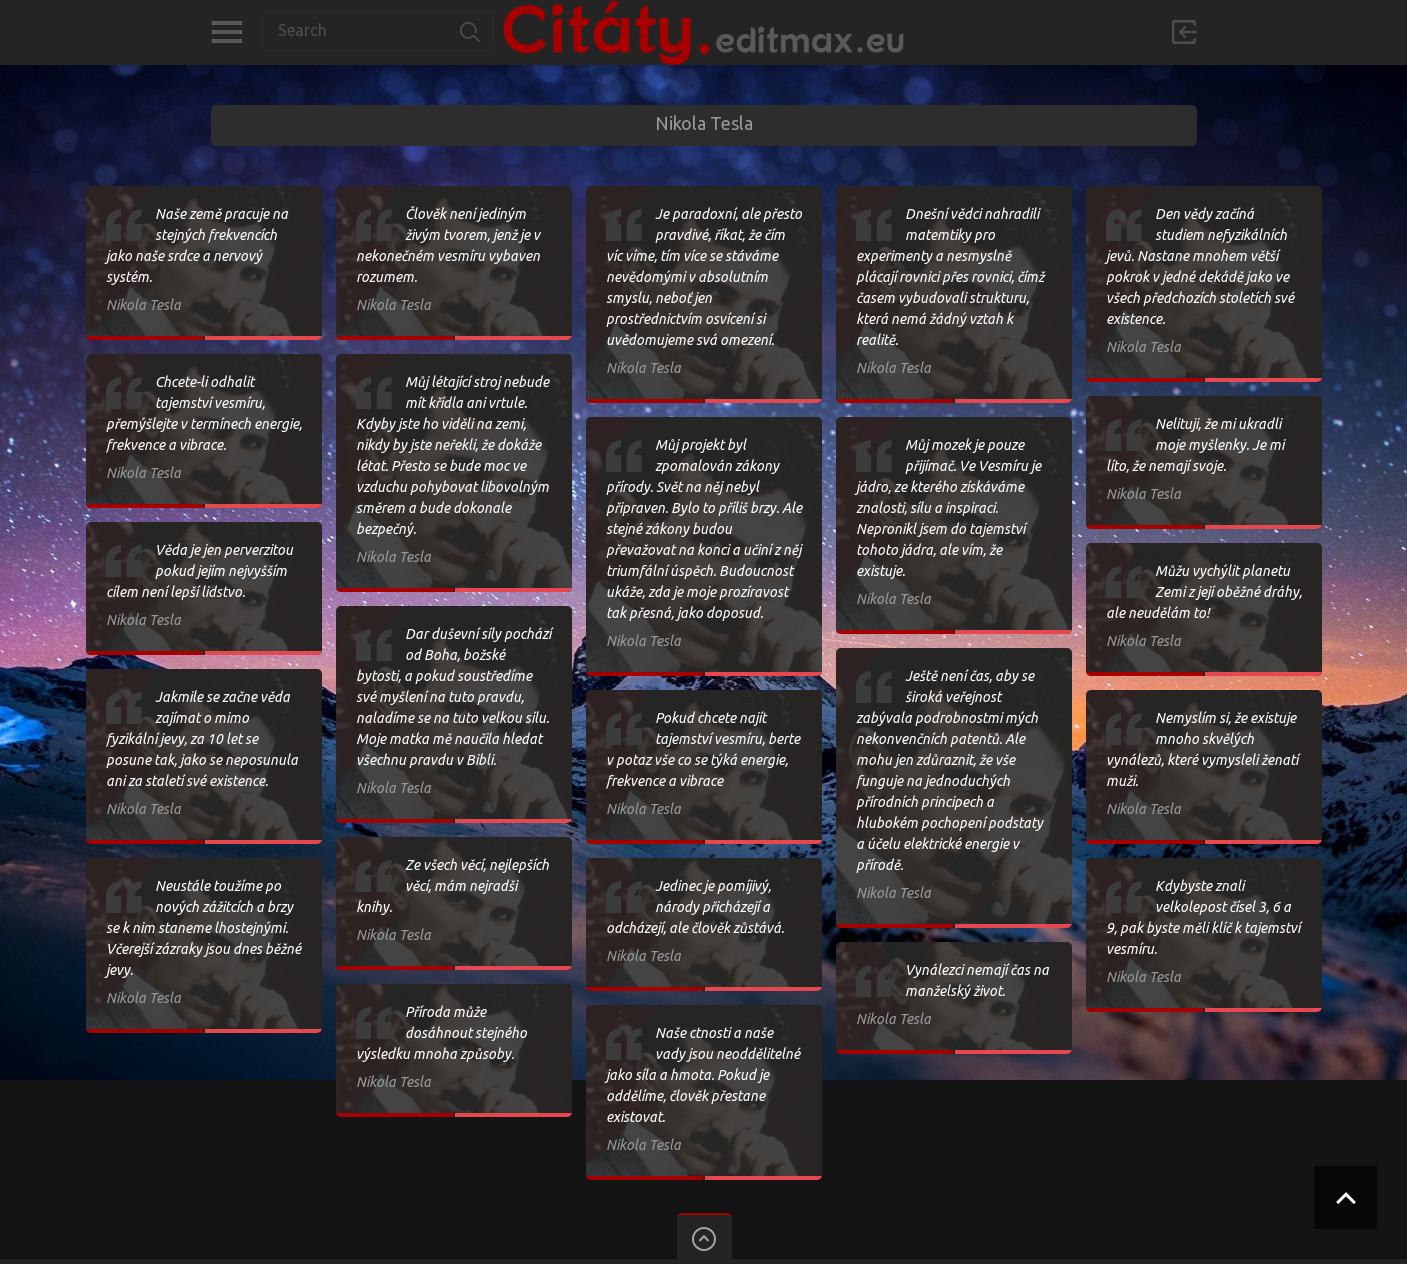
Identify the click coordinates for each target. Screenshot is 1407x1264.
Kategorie (226, 32)
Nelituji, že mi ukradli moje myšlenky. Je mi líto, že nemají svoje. (1195, 445)
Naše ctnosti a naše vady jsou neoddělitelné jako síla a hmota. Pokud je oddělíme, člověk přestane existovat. (703, 1075)
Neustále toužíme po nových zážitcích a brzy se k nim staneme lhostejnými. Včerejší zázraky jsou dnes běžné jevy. (203, 928)
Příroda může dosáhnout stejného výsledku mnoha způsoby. (441, 1033)
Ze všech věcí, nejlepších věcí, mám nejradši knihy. (452, 886)
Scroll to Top (1345, 1197)
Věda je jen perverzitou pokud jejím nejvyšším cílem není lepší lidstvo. (199, 571)
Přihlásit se (1184, 32)
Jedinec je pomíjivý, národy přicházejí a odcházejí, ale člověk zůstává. (695, 907)
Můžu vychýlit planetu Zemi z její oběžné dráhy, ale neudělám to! (1204, 592)
